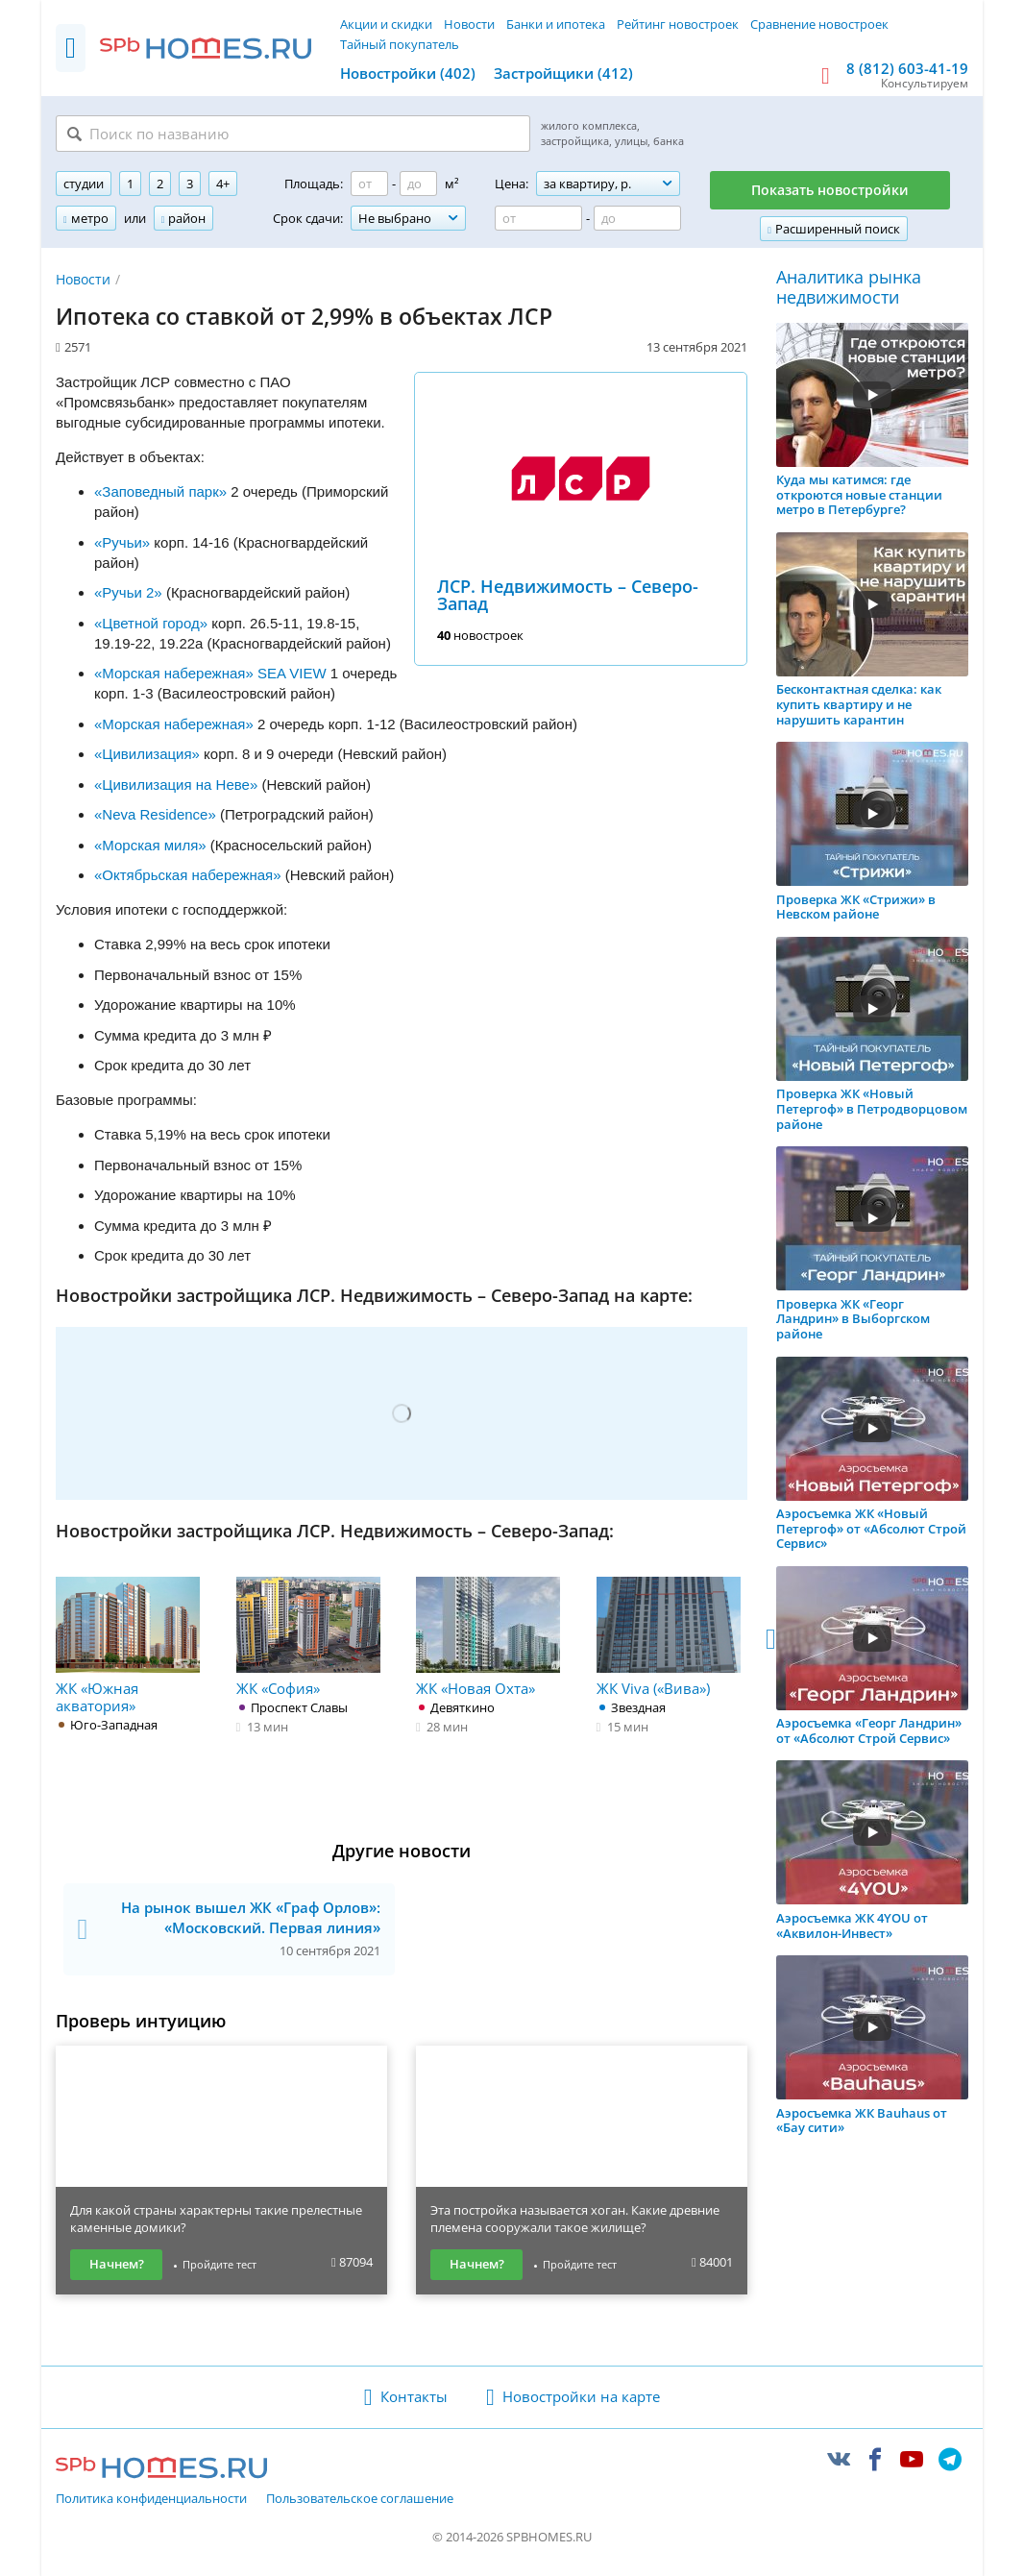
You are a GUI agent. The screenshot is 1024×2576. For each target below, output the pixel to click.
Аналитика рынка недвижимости (848, 287)
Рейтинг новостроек (678, 24)
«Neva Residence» (155, 814)
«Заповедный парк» (160, 491)
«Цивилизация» (147, 754)
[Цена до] (637, 218)
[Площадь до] (418, 183)
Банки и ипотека (555, 24)
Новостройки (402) (407, 73)
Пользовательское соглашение (359, 2499)
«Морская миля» (150, 845)
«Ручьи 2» (128, 592)
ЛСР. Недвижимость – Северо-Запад (567, 595)
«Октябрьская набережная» (187, 875)
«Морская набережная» (174, 724)
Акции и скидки (386, 24)
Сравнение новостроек (819, 24)
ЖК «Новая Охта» (488, 1637)
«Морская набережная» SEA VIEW (212, 673)
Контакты (414, 2396)
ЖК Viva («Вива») (669, 1637)
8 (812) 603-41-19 (907, 68)
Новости (469, 24)
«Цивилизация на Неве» (175, 784)
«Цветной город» (150, 623)
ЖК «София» (308, 1637)
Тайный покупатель (399, 44)
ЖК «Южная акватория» (128, 1646)
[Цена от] (538, 218)
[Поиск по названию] (293, 133)
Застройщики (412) (563, 73)
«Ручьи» (122, 542)
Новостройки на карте (581, 2396)
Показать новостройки (830, 190)
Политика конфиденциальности (151, 2499)
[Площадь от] (369, 183)
